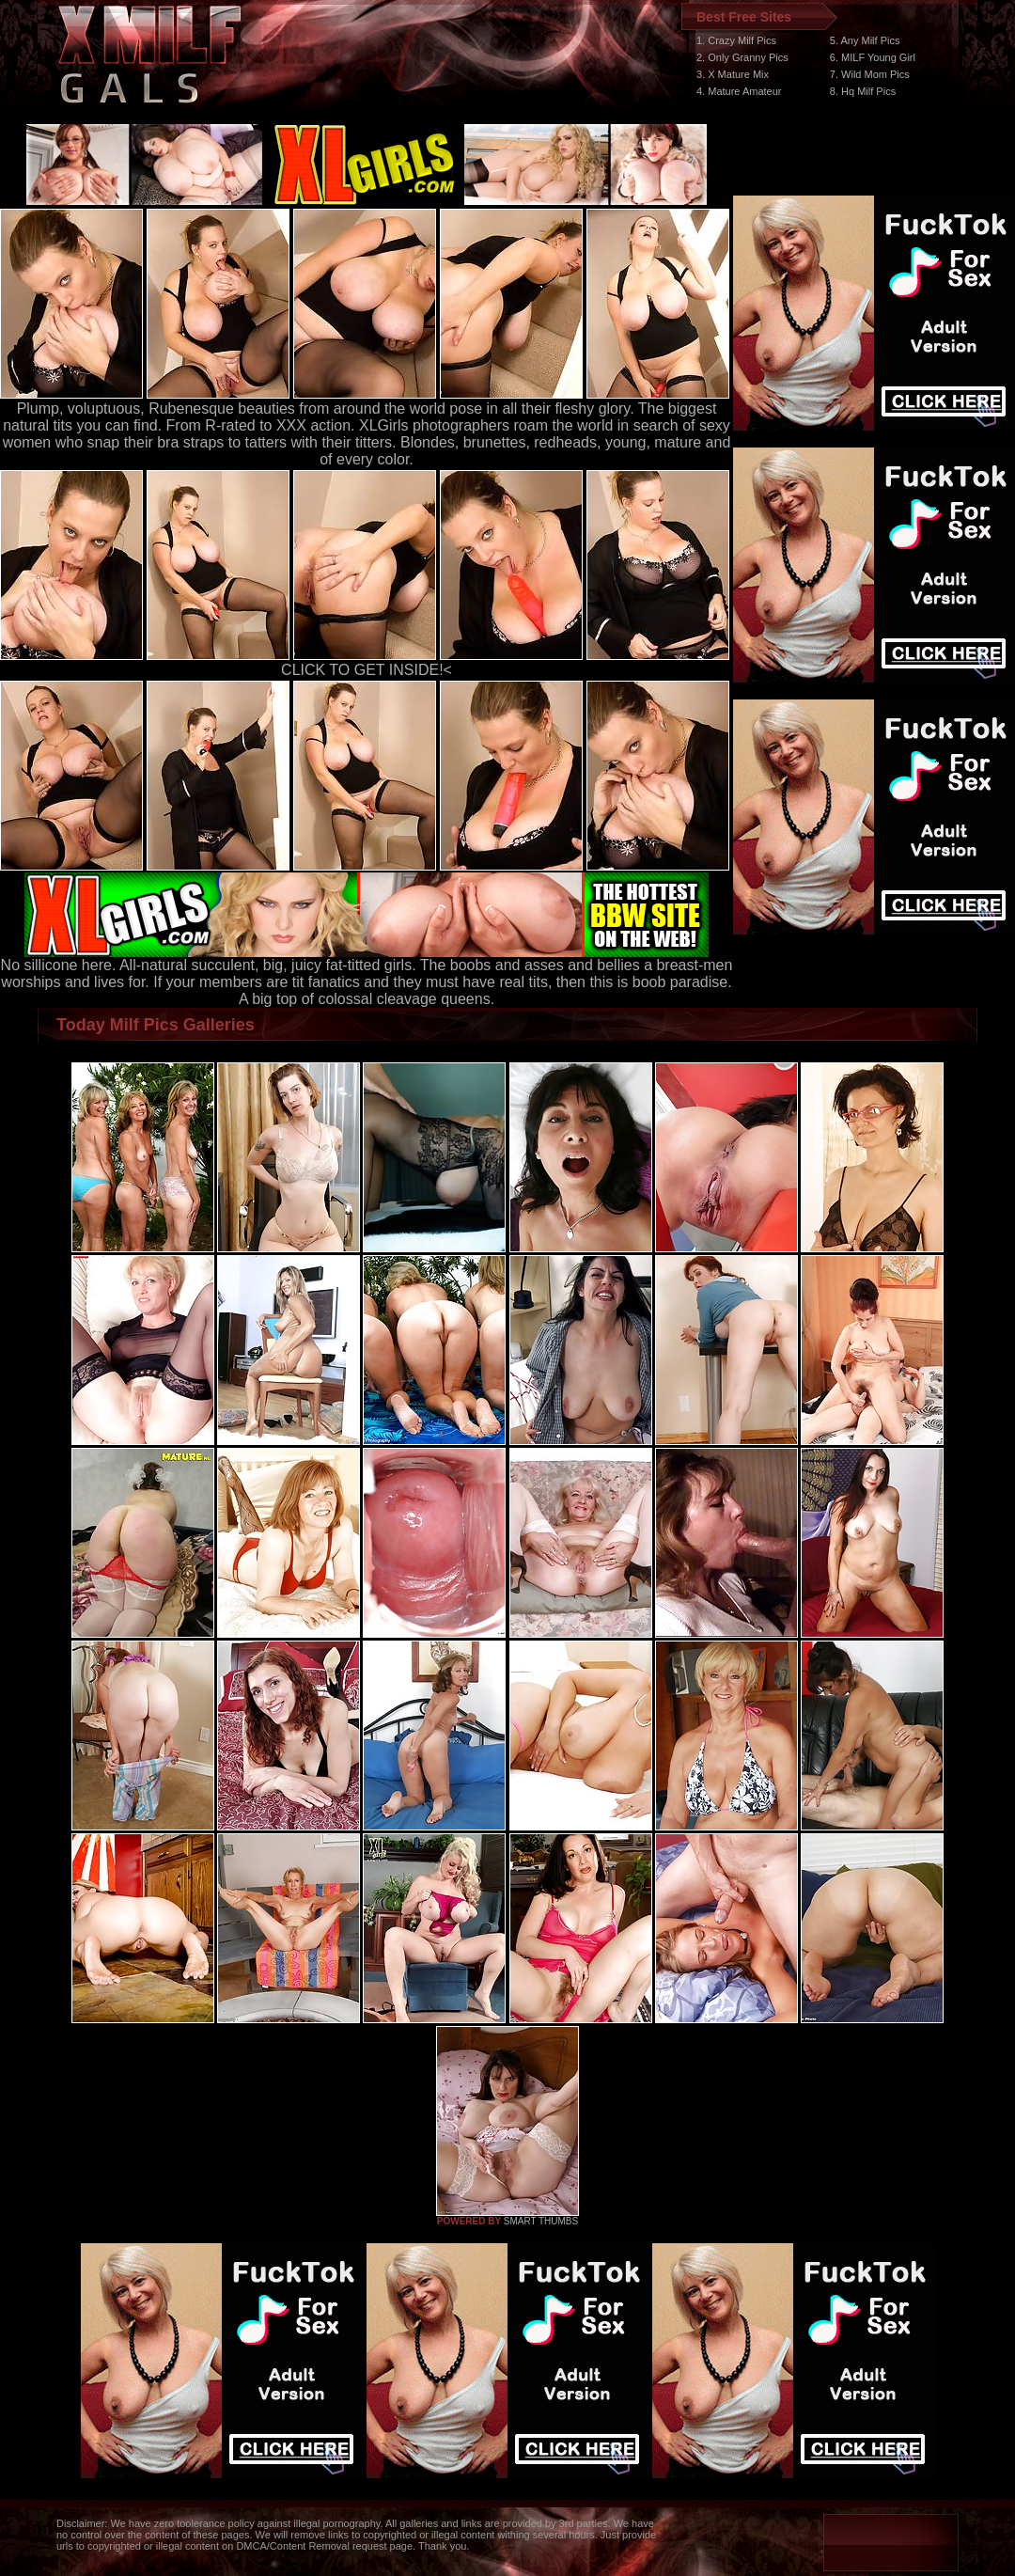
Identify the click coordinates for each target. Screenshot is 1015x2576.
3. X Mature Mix (732, 74)
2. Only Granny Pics (742, 57)
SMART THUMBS (541, 2221)
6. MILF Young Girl (872, 57)
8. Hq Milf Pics (863, 91)
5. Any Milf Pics (865, 40)
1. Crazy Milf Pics (736, 40)
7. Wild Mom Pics (870, 74)
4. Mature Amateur (739, 91)
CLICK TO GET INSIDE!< (366, 670)
